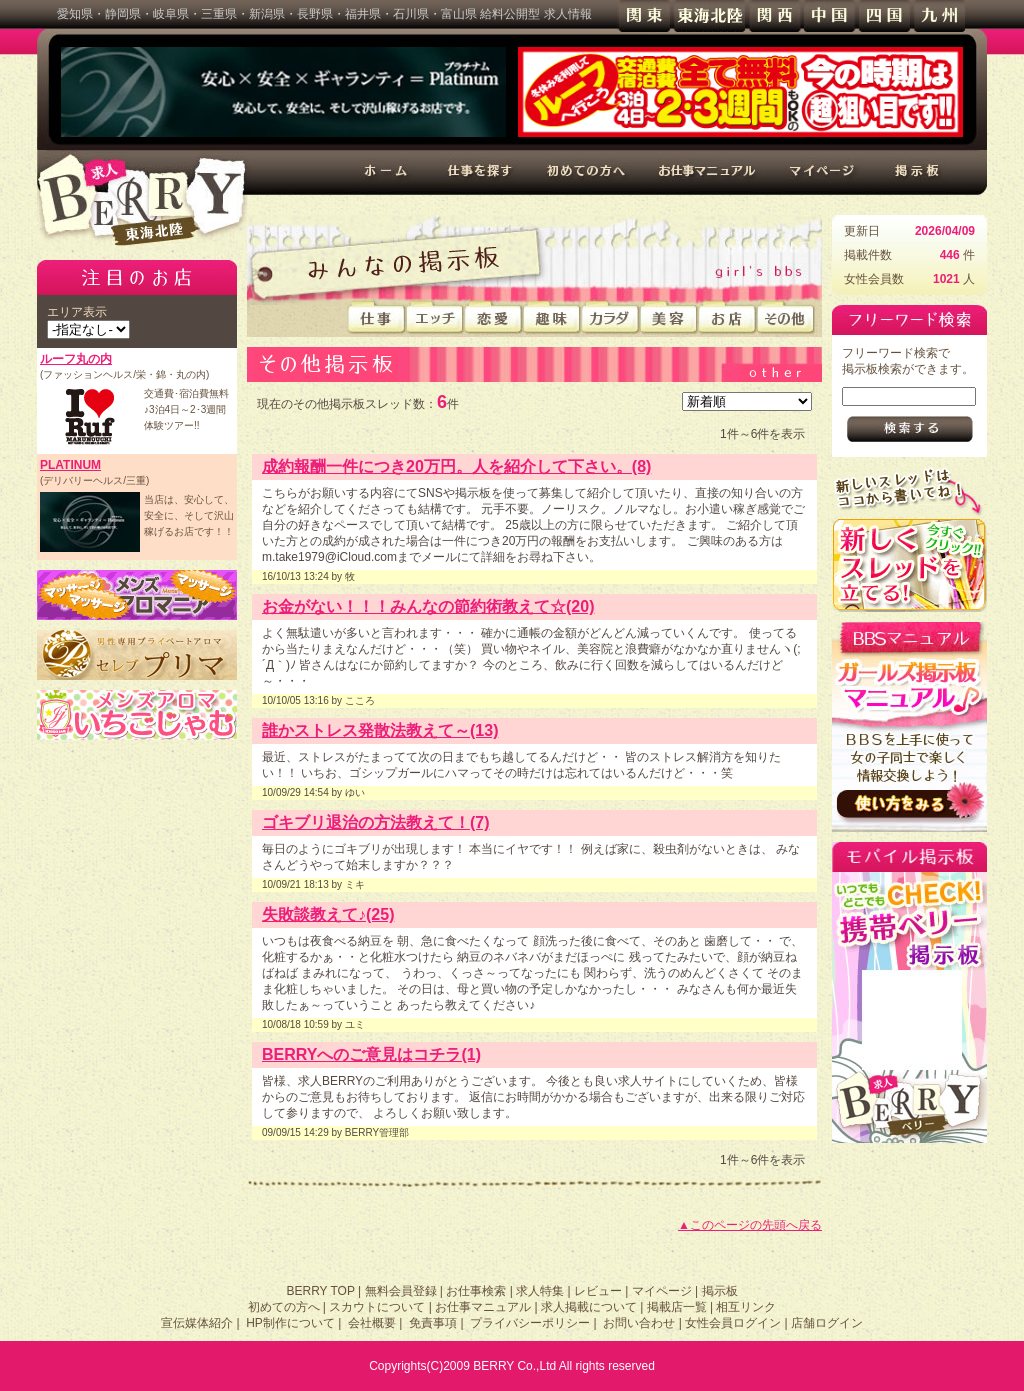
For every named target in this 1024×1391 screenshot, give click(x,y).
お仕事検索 (476, 1291)
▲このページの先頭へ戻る (750, 1225)
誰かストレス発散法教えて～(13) (380, 730)
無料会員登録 (401, 1291)
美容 (669, 318)
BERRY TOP (320, 1291)
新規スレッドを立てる (909, 564)
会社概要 (372, 1323)
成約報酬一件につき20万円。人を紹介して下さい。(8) (456, 466)
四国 (884, 16)
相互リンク (746, 1307)
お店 (727, 318)
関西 (774, 16)
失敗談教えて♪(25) (328, 914)
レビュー (598, 1291)
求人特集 (540, 1291)
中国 (829, 16)
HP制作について (290, 1323)
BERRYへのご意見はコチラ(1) (371, 1054)
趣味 (552, 318)
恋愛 (493, 318)
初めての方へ (585, 172)
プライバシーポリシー (530, 1323)
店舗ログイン (827, 1323)
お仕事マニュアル (707, 172)
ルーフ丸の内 (76, 359)
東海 (709, 16)
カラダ (610, 318)
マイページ (824, 172)
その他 (786, 318)
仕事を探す (480, 172)
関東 (644, 16)
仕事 (376, 318)
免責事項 (433, 1323)
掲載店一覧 (677, 1307)
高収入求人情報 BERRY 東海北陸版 (142, 200)
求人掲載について (589, 1307)
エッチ (435, 318)
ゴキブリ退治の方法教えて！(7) (376, 822)
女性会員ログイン (733, 1323)
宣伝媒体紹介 (197, 1323)
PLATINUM (70, 465)
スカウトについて (377, 1307)
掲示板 (918, 172)
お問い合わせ (639, 1323)
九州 (939, 16)
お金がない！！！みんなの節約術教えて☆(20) (428, 606)
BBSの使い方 (909, 727)
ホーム (387, 172)
